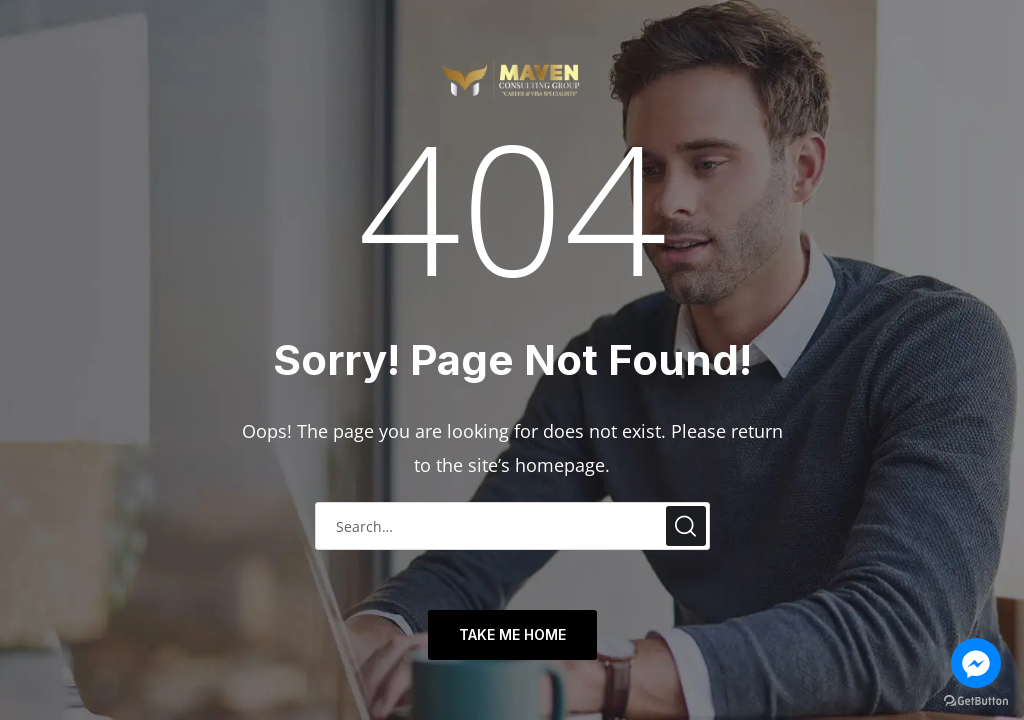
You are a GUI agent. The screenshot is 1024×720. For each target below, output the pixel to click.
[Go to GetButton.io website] (976, 700)
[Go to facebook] (976, 663)
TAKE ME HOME (512, 634)
